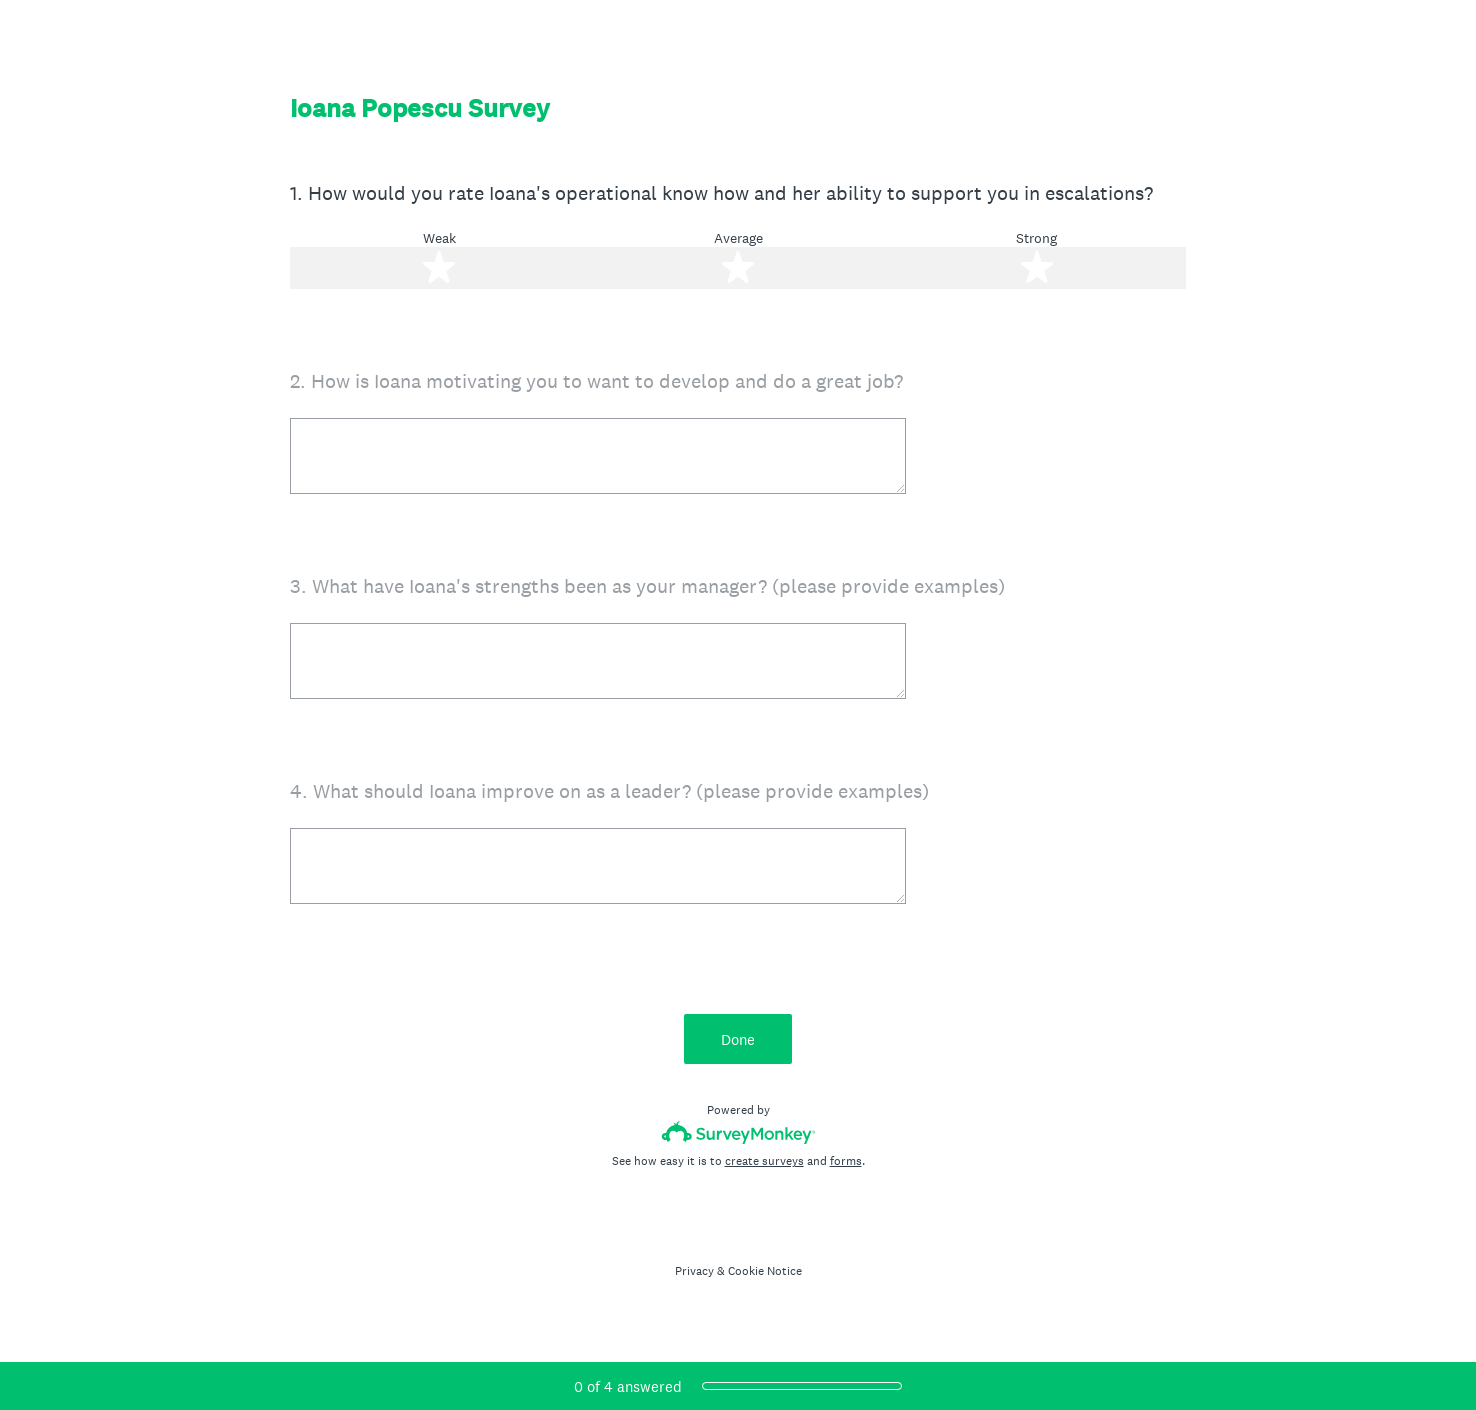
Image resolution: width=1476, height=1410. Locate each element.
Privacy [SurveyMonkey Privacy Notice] (694, 1271)
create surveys (764, 1161)
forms (846, 1161)
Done (738, 1039)
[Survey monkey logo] (738, 1132)
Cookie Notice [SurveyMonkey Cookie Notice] (765, 1271)
